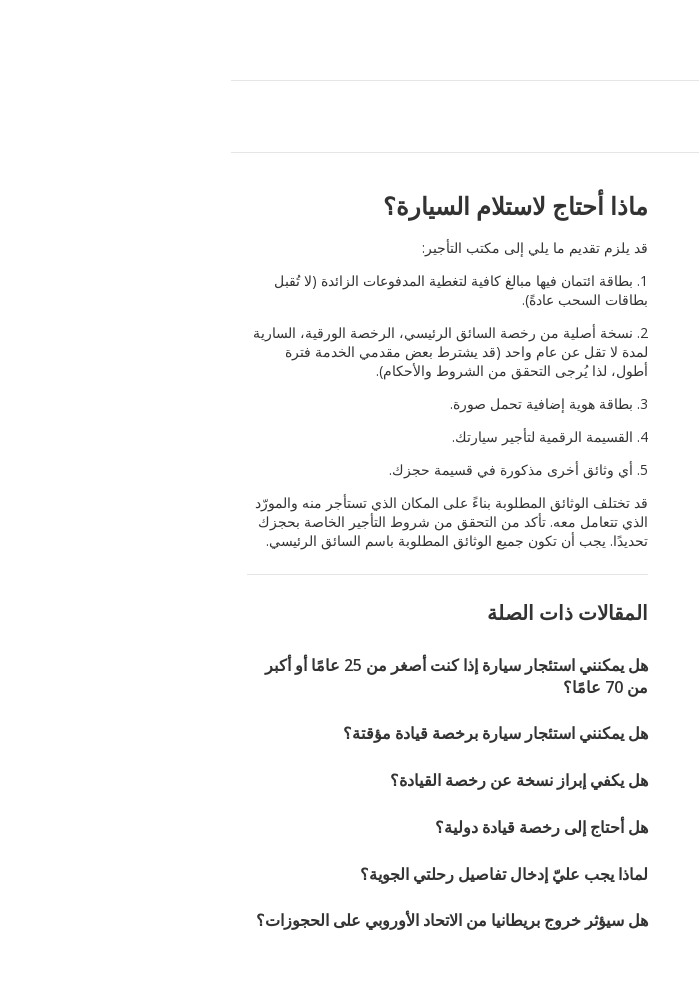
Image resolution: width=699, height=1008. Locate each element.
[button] (22, 40)
